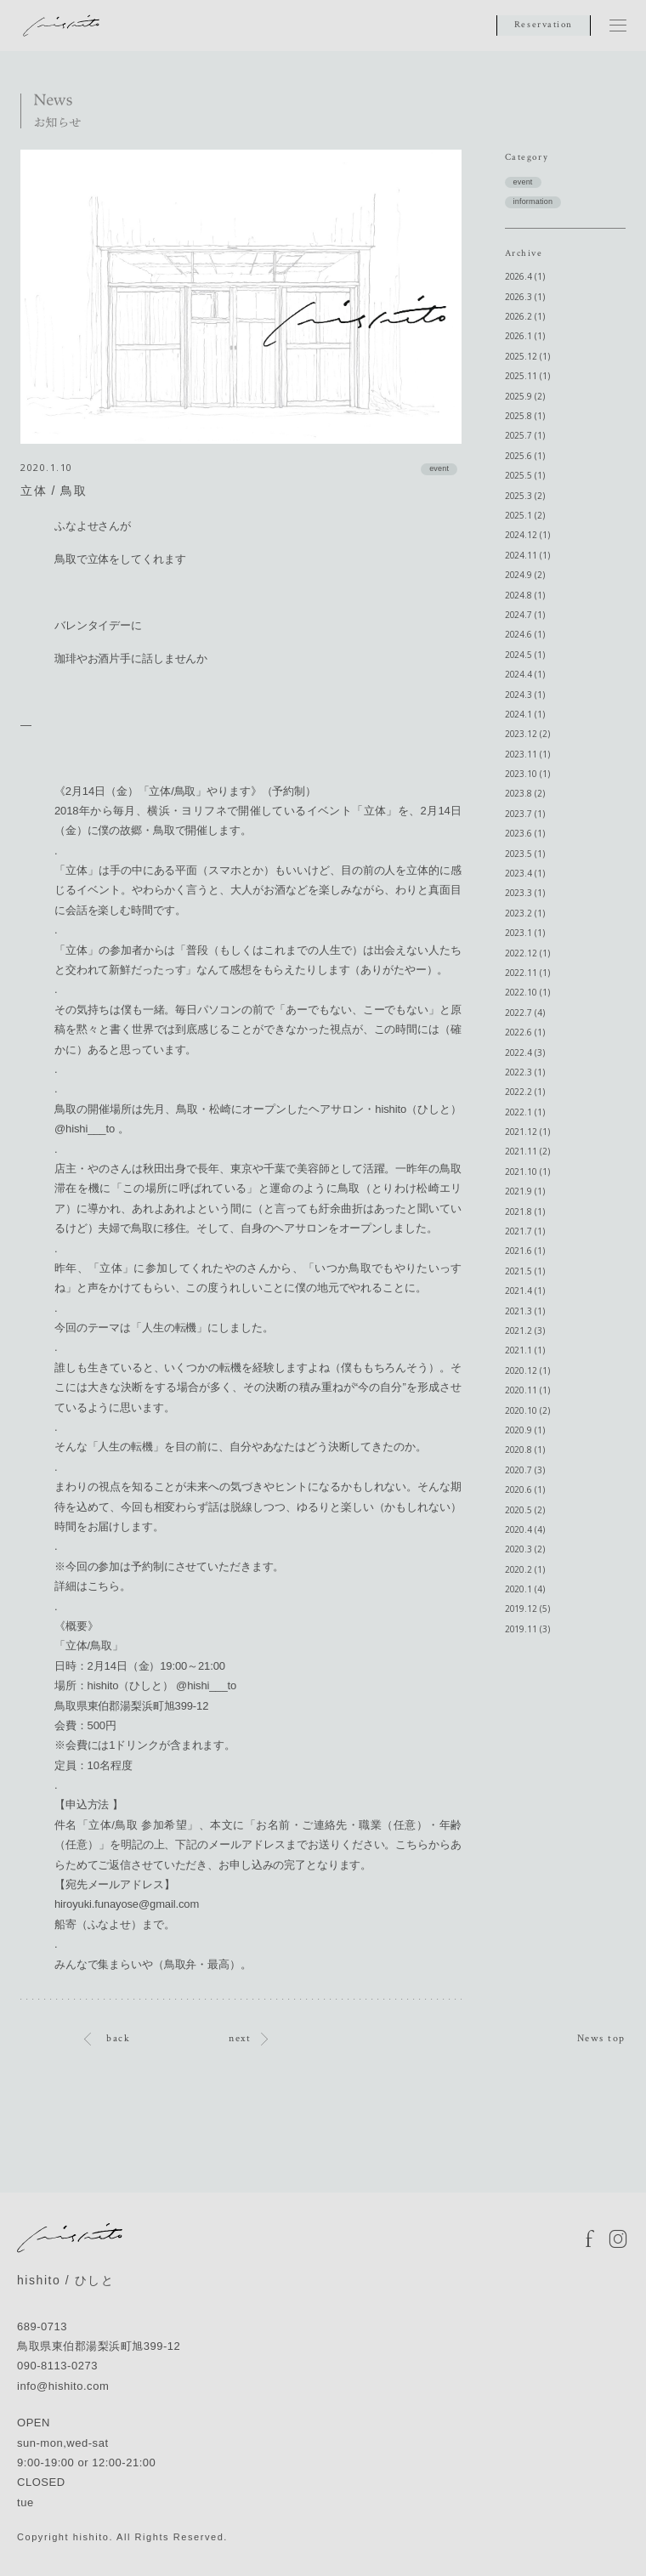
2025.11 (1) (527, 376)
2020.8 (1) (525, 1449)
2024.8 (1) (525, 595)
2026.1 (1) (525, 336)
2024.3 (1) (525, 695)
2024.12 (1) (527, 535)
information (533, 201)
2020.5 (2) (525, 1510)
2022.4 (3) (525, 1052)
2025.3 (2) (525, 496)
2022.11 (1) (527, 973)
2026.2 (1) (525, 316)
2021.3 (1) (525, 1311)
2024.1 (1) (525, 714)
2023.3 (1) (525, 893)
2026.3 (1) (525, 297)
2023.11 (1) (527, 754)
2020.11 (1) (527, 1390)
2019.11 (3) (527, 1629)
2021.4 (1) (525, 1291)
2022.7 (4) (525, 1012)
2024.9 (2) (525, 575)
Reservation (543, 25)
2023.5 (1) (525, 854)
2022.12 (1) (527, 953)
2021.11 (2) (527, 1151)
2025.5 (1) (525, 475)
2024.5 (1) (525, 655)
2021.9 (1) (525, 1191)
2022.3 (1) (525, 1072)
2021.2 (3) (525, 1330)
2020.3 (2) (525, 1549)
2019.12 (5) (527, 1608)
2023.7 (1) (525, 814)
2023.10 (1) (527, 774)
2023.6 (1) (525, 833)
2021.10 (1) (527, 1171)
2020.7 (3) (525, 1470)
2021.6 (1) (525, 1251)
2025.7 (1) (525, 435)
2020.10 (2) (527, 1410)
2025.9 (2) (525, 396)
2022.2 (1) (525, 1092)
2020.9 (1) (525, 1430)
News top (601, 2038)
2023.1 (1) (525, 933)
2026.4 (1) (525, 276)
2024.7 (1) (525, 615)
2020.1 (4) (525, 1589)
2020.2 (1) (525, 1569)
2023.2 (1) (525, 913)
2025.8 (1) (525, 416)
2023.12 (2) (527, 734)
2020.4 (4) (525, 1529)
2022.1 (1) (525, 1112)
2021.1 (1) (525, 1350)
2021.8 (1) (525, 1211)
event (439, 468)
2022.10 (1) (527, 992)
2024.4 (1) (525, 674)
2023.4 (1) (525, 873)
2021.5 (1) (525, 1271)
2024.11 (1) (527, 555)
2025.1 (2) (525, 515)
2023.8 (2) (525, 793)
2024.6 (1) (525, 634)
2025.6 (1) (525, 456)
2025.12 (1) (527, 356)
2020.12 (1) (527, 1370)
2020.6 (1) (525, 1489)
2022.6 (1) (525, 1032)
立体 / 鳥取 (54, 490)
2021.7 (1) (525, 1231)
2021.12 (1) (527, 1132)
